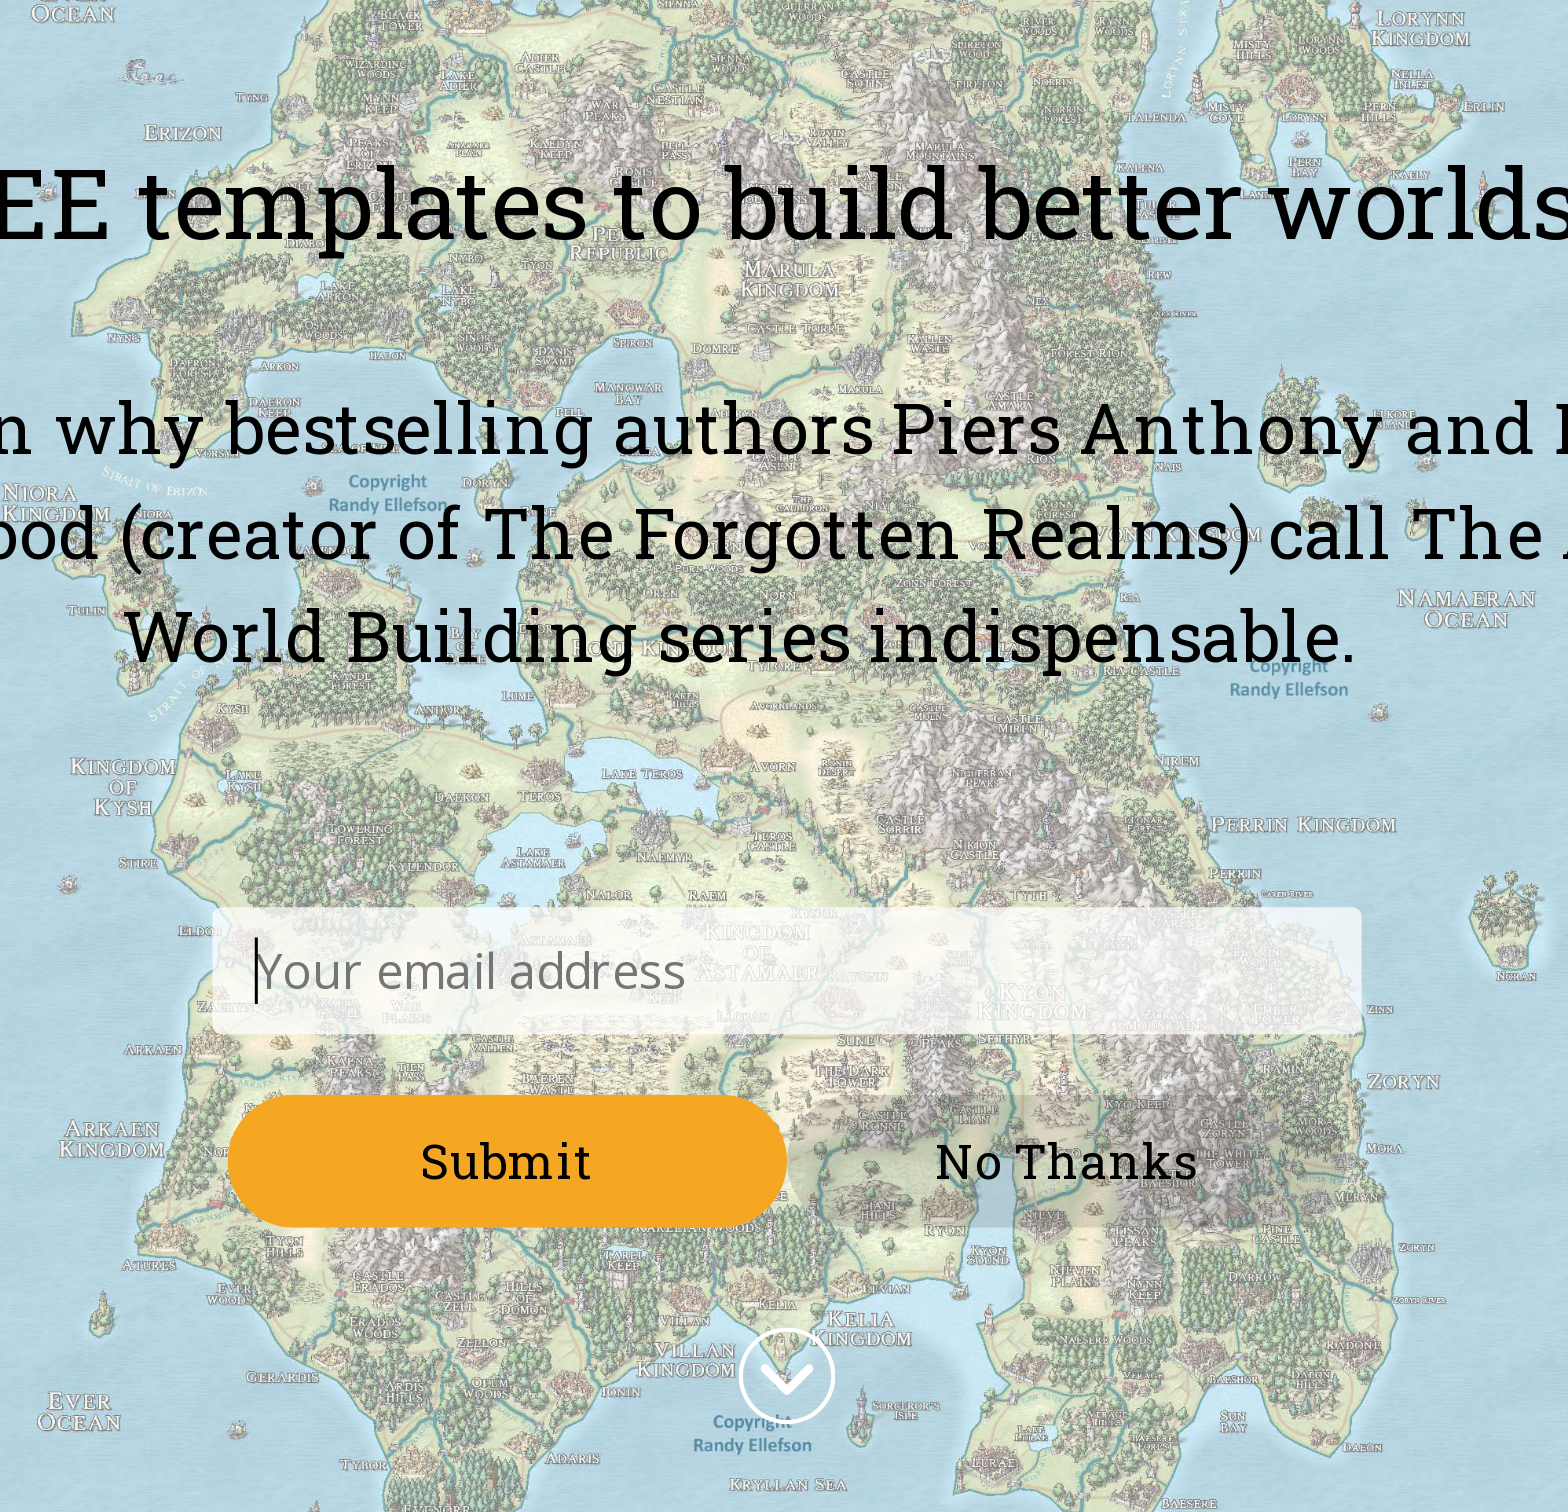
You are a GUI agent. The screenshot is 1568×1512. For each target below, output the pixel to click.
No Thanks (1066, 1160)
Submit (507, 1160)
